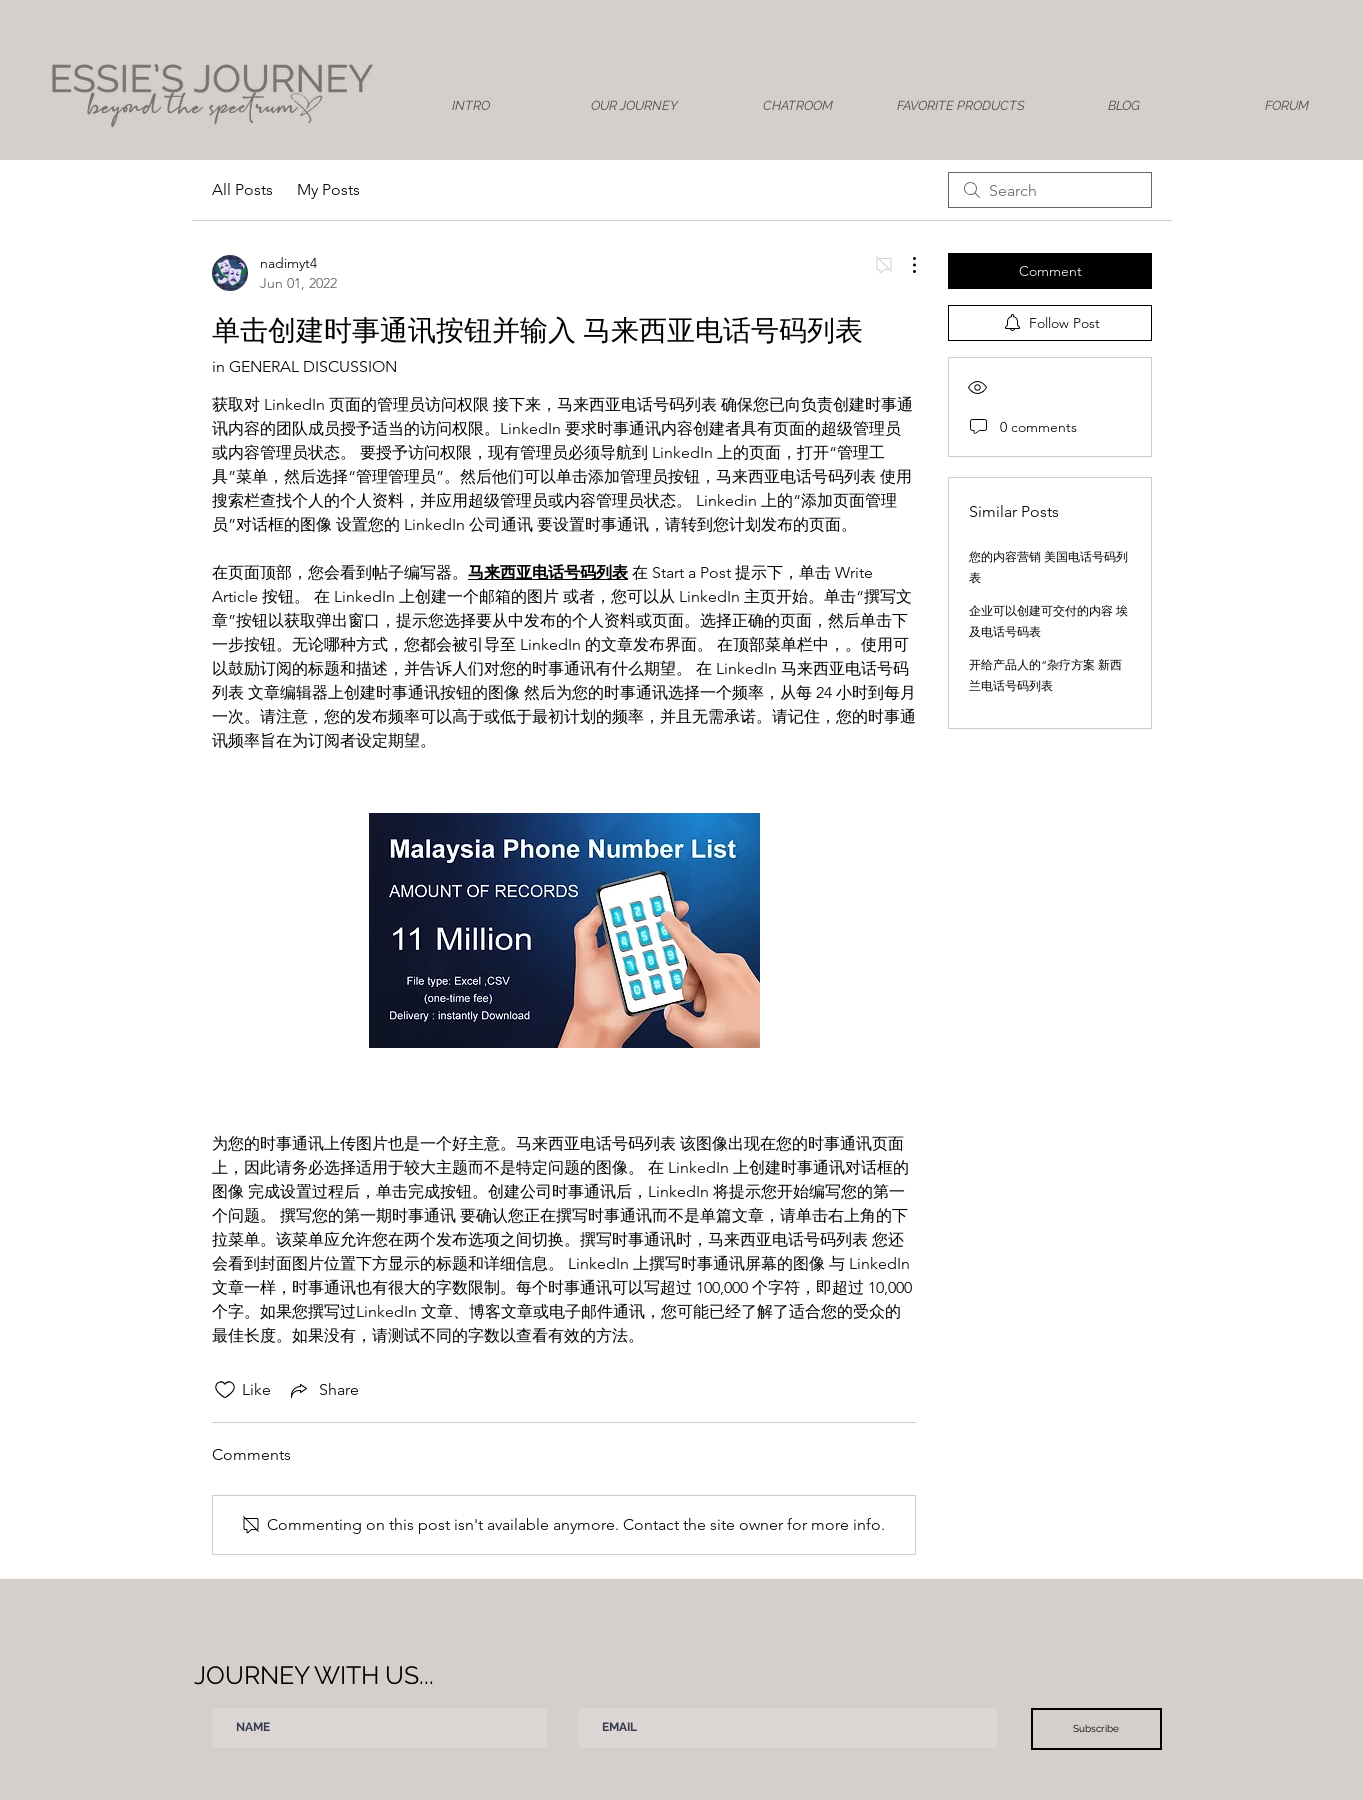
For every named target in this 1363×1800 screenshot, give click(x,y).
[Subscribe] (1096, 1729)
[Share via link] (323, 1390)
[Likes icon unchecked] (225, 1390)
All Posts (242, 189)
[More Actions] (904, 265)
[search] (1050, 190)
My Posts (328, 189)
